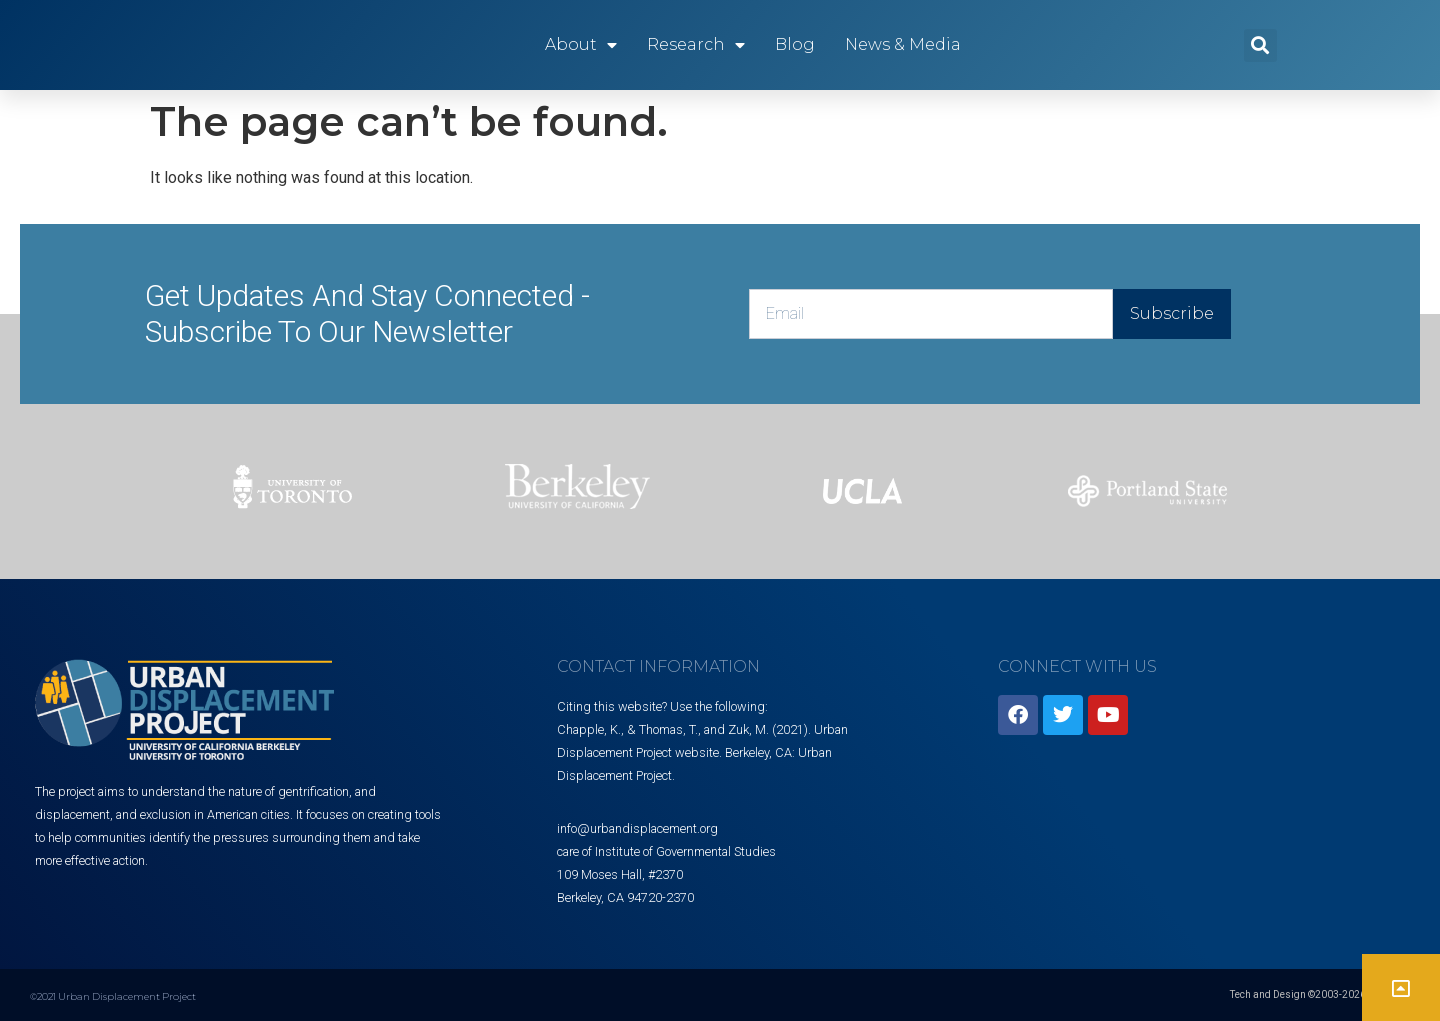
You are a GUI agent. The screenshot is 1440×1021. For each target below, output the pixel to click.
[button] (1260, 45)
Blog (795, 44)
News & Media (903, 44)
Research (696, 45)
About (581, 45)
